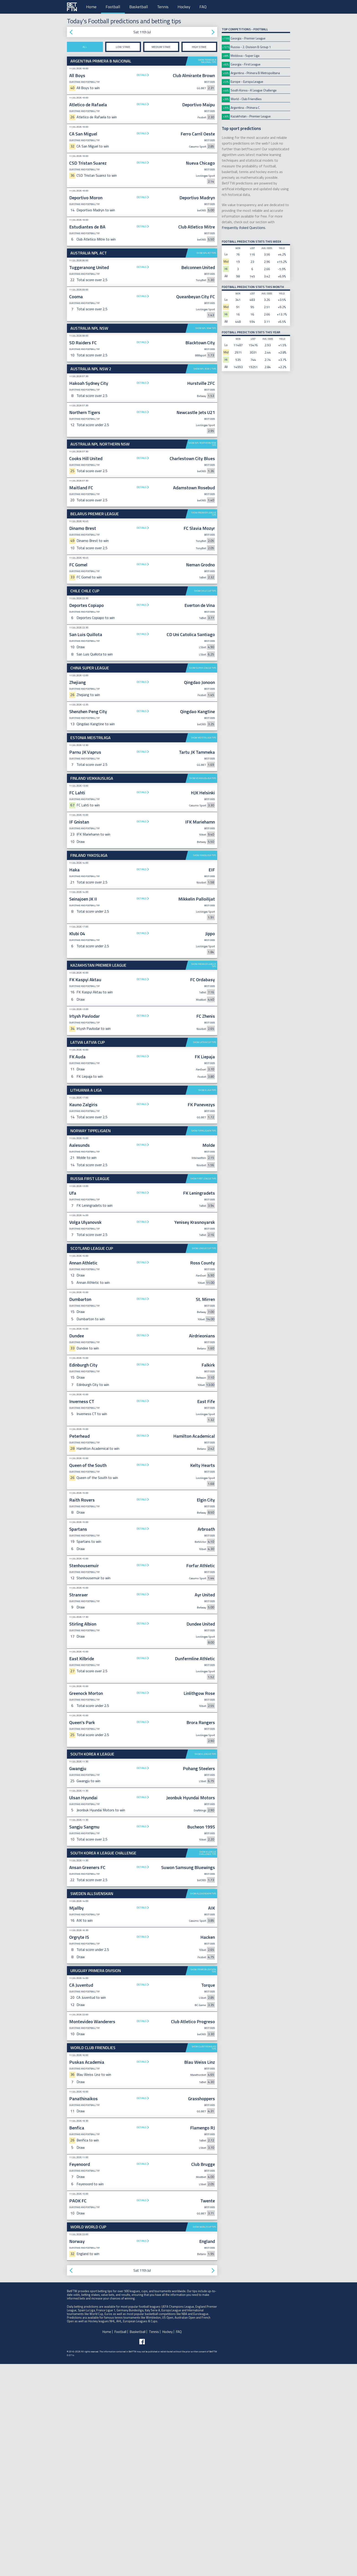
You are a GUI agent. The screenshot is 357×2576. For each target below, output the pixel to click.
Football (113, 7)
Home (91, 7)
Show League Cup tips (204, 1460)
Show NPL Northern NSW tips (202, 444)
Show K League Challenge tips (207, 2065)
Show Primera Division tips (203, 2182)
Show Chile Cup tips (205, 661)
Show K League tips (205, 1966)
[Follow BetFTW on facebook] (142, 2553)
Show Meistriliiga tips (203, 879)
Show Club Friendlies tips (204, 2260)
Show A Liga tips (207, 1302)
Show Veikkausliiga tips (202, 919)
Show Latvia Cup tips (204, 1254)
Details (142, 75)
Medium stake (161, 47)
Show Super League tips (202, 738)
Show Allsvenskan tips (203, 2105)
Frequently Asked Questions (243, 227)
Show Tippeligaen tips (203, 1342)
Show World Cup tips (204, 2439)
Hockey (184, 7)
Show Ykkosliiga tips (204, 996)
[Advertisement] (142, 543)
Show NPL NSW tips (205, 328)
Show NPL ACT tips (206, 253)
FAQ (203, 7)
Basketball (138, 7)
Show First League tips (203, 1390)
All (85, 47)
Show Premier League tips (203, 584)
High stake (199, 47)
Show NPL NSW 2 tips (205, 368)
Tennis (162, 7)
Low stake (123, 47)
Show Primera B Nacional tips (207, 61)
